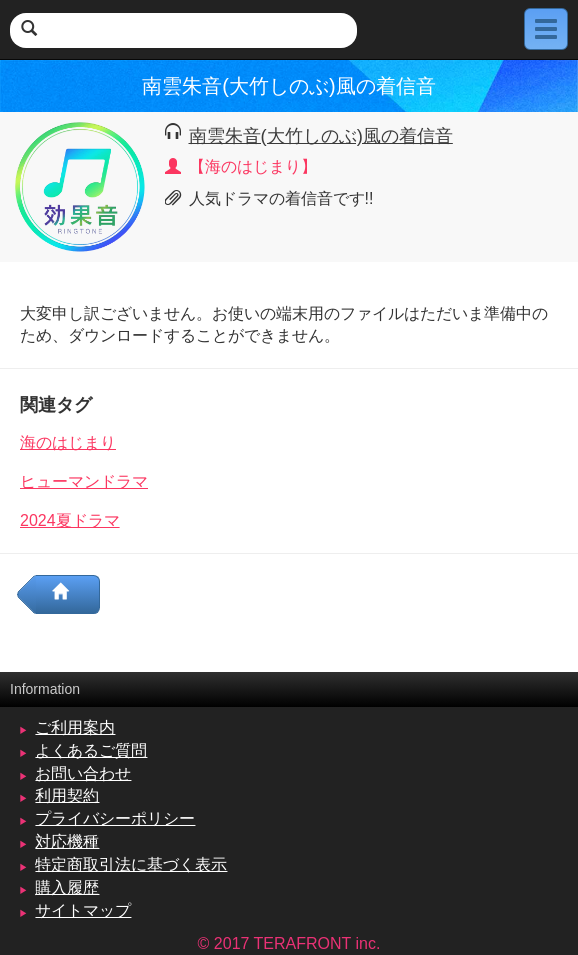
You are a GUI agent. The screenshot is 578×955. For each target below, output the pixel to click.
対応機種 (67, 841)
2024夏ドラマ (70, 520)
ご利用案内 (75, 727)
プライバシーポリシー (115, 818)
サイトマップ (83, 910)
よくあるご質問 (91, 750)
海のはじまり (68, 442)
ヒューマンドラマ (84, 481)
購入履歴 (67, 887)
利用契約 (67, 795)
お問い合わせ (83, 773)
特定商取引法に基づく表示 (131, 864)
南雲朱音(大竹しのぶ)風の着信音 (321, 135)
